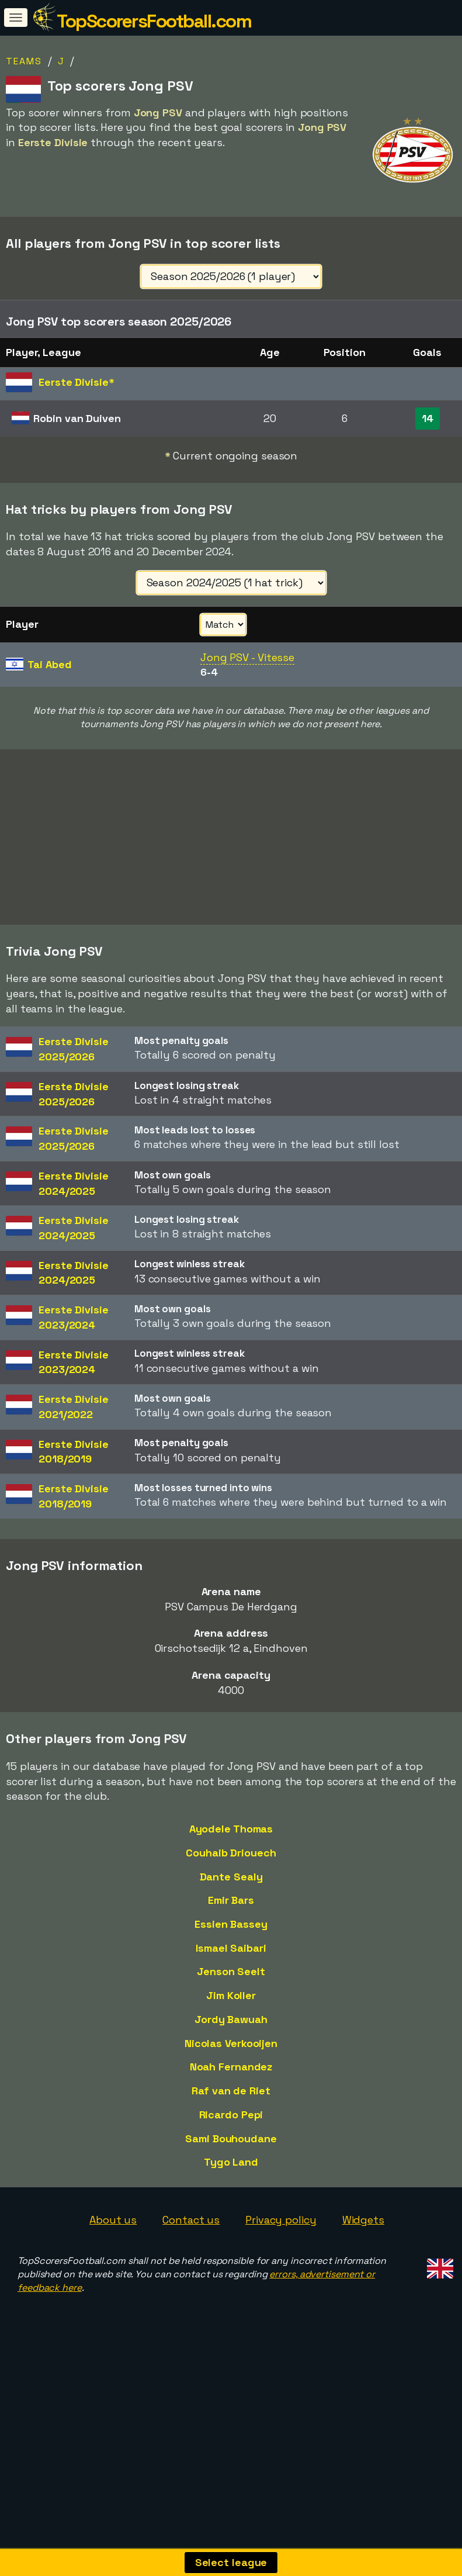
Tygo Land (231, 2221)
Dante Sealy (231, 1935)
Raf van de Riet (231, 2150)
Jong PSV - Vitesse (247, 657)
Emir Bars (231, 1959)
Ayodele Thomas (231, 1888)
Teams (24, 61)
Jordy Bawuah (231, 2079)
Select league (231, 2562)
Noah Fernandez (231, 2126)
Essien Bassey (231, 1983)
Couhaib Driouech (231, 1912)
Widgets (363, 2279)
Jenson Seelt (231, 2031)
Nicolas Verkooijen (231, 2103)
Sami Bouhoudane (231, 2198)
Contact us (191, 2279)
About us (113, 2279)
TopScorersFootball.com (154, 21)
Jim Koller (231, 2055)
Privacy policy (281, 2279)
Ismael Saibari (231, 2007)
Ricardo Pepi (231, 2174)
